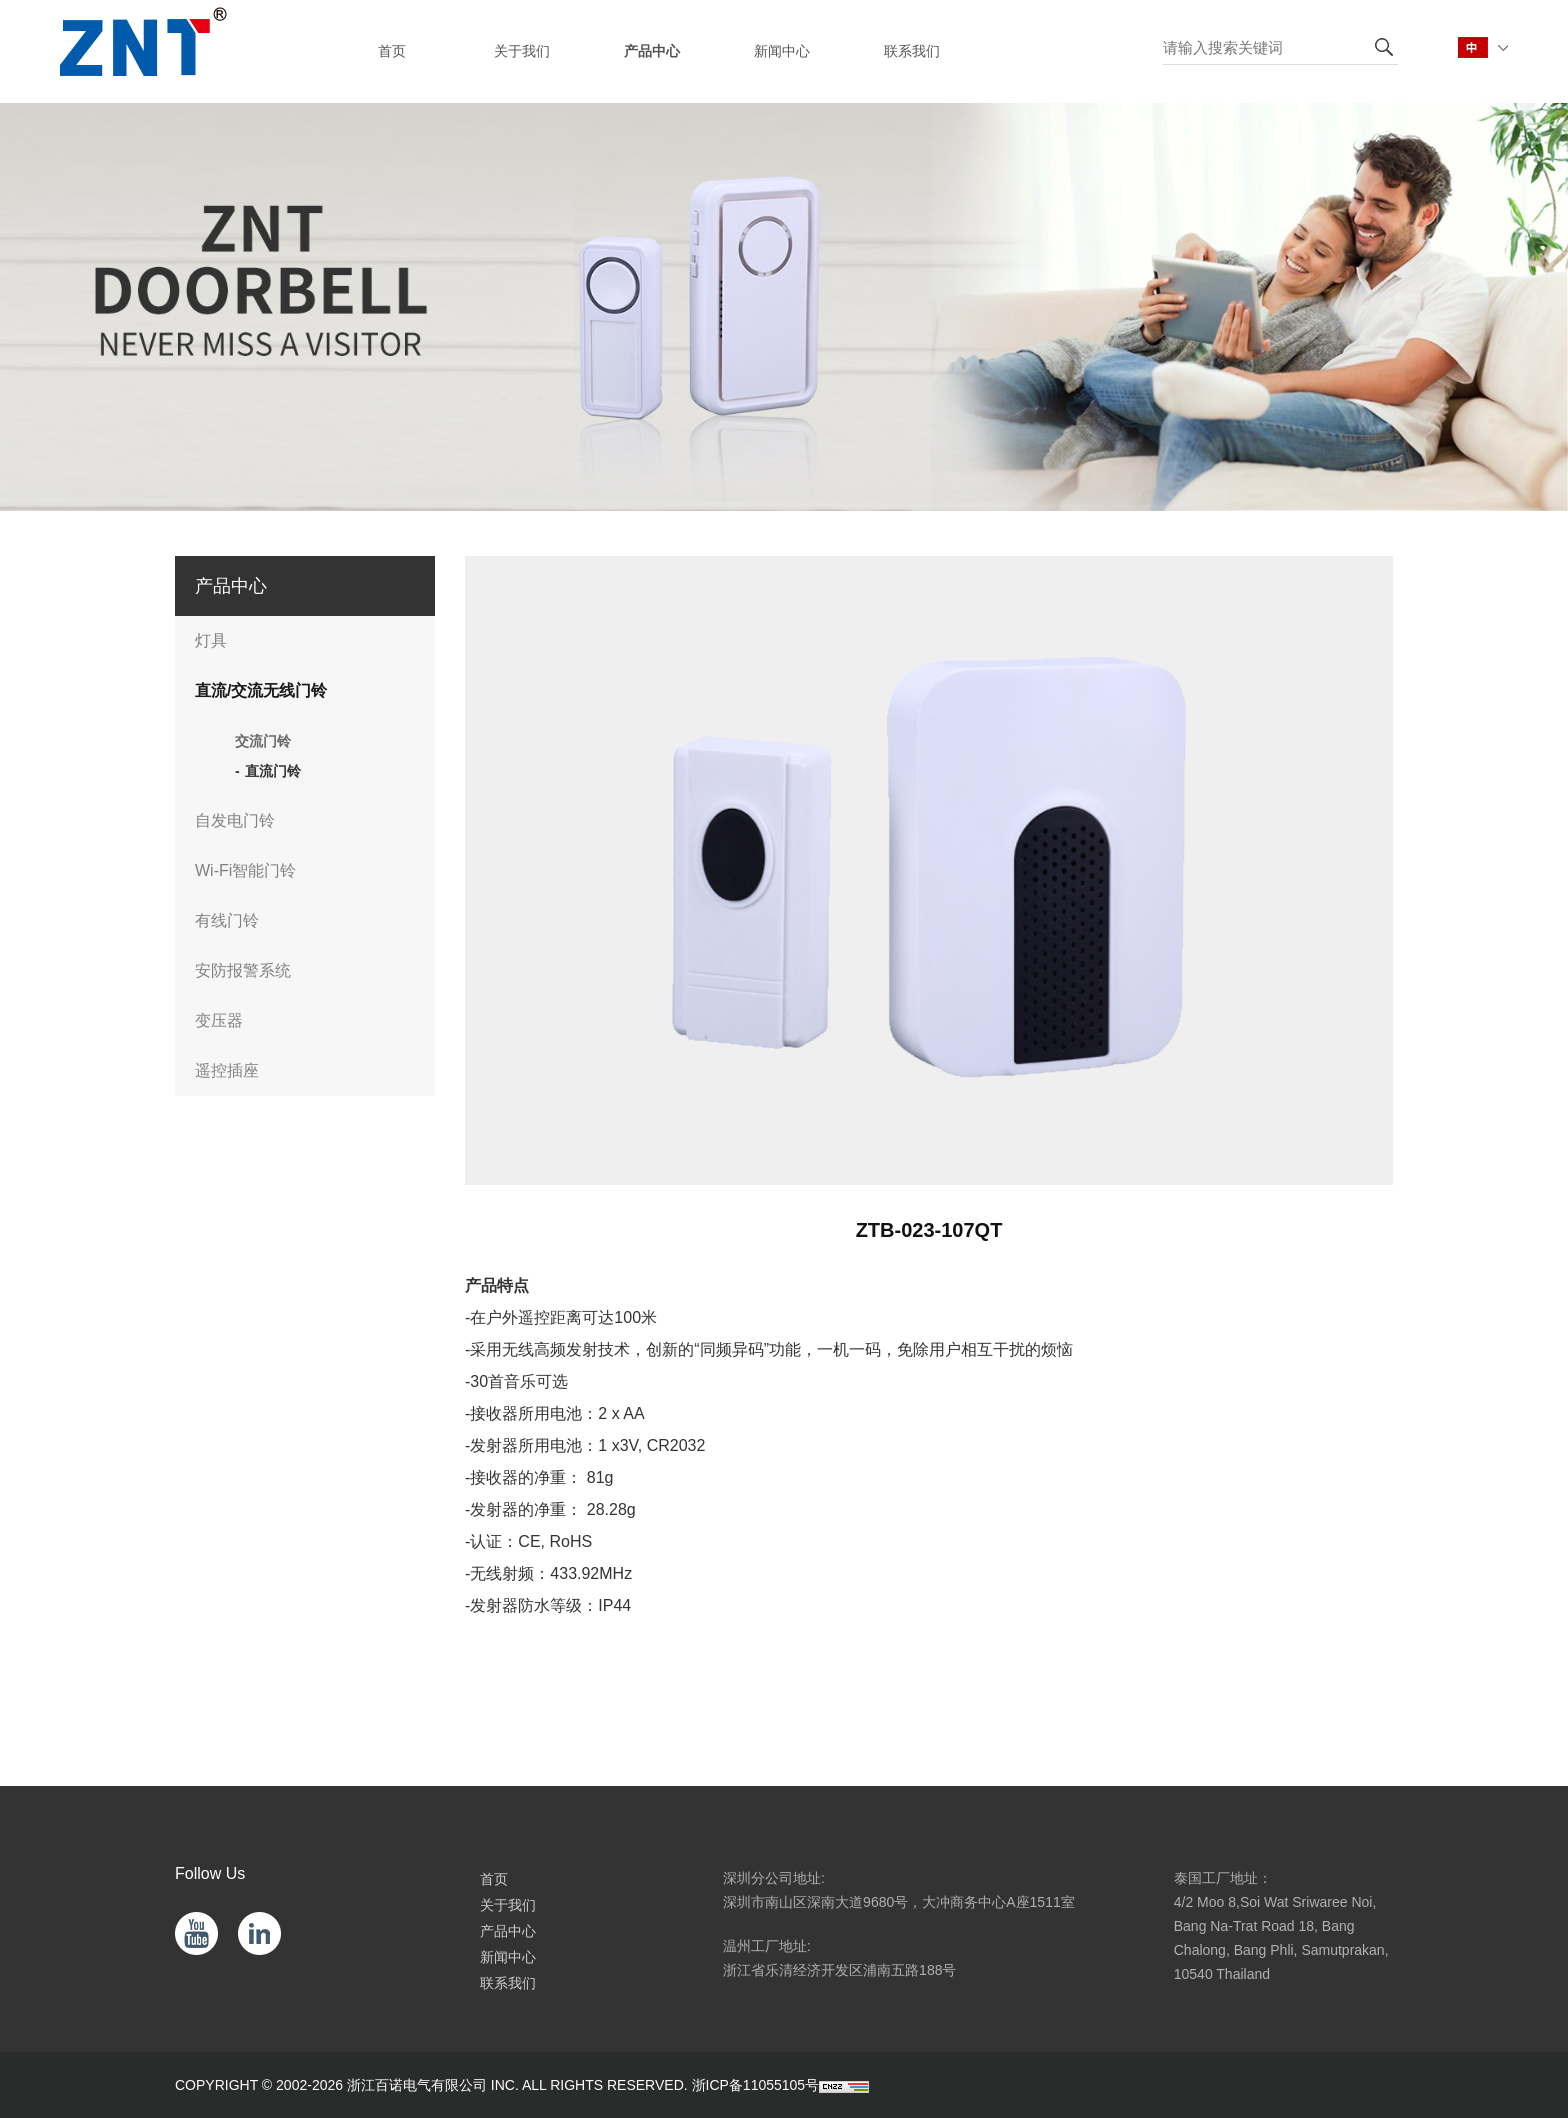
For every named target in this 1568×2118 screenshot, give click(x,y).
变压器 (219, 1020)
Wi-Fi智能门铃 (245, 870)
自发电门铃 (235, 820)
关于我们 (508, 1905)
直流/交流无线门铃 (261, 690)
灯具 (211, 640)
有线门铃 (227, 920)
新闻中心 (508, 1957)
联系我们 (508, 1983)
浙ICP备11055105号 (756, 2085)
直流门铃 (273, 771)
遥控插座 (227, 1070)
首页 (494, 1879)
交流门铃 (263, 741)
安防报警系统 (243, 970)
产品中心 (508, 1931)
